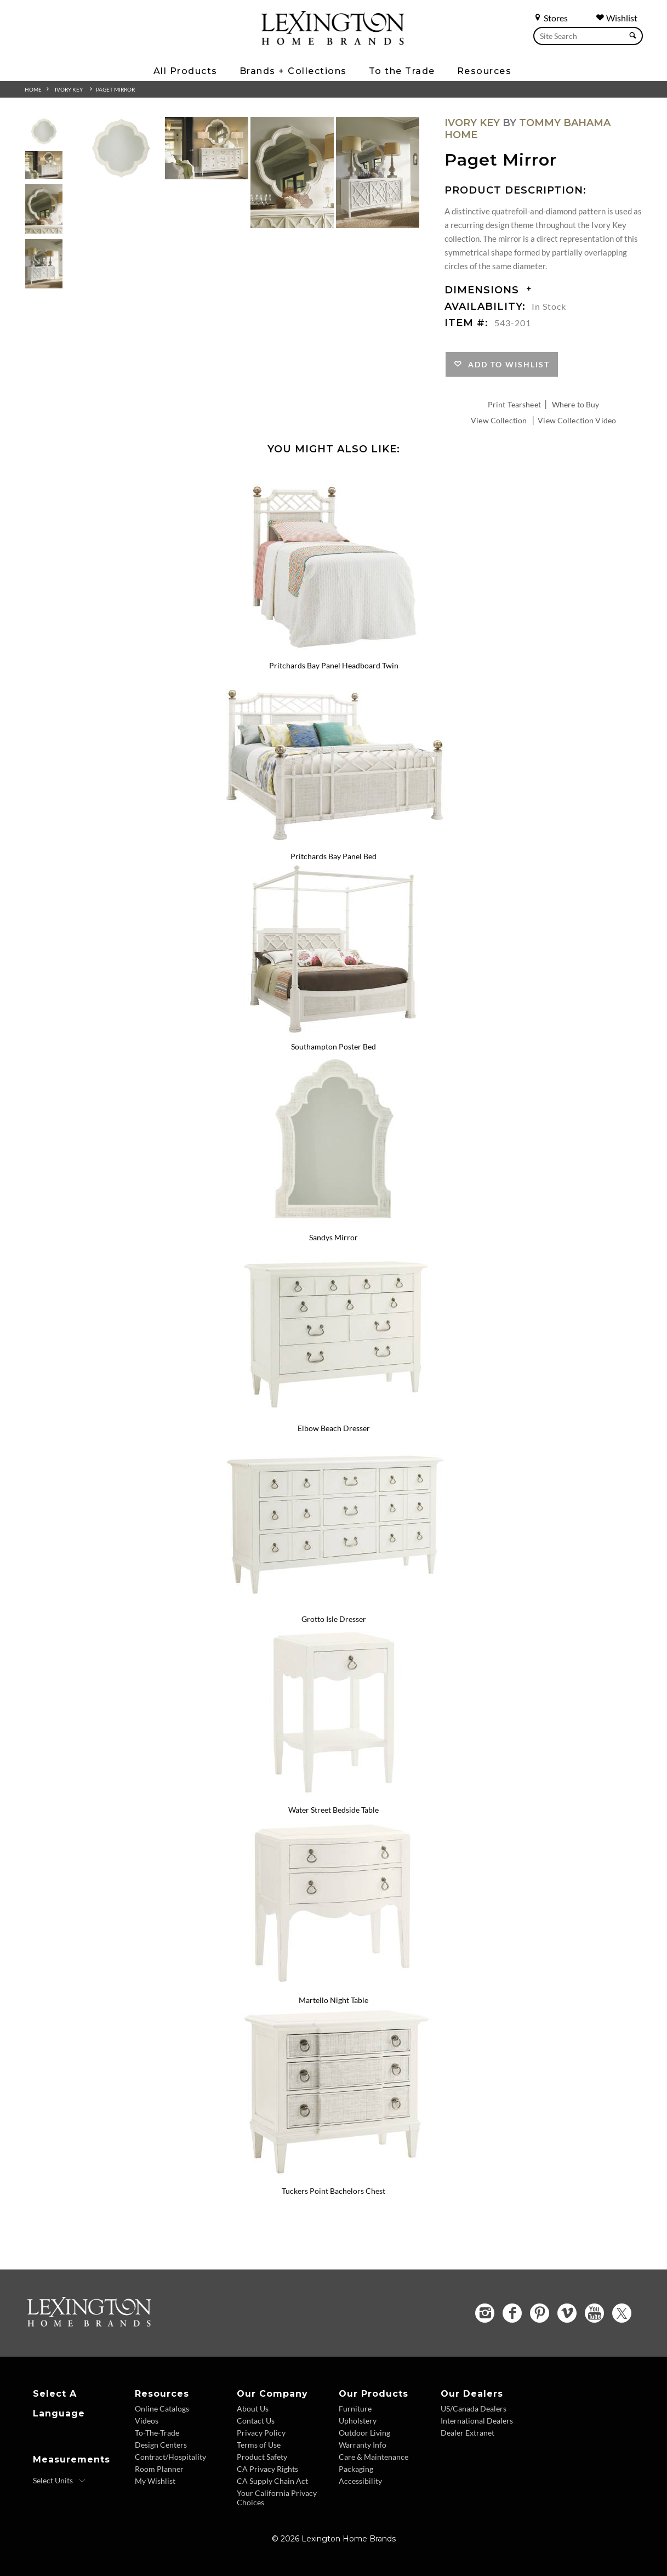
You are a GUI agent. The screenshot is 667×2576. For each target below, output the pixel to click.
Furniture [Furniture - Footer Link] (355, 2408)
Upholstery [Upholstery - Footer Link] (358, 2420)
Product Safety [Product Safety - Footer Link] (262, 2456)
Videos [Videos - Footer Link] (146, 2420)
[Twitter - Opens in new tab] (621, 2313)
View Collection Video (577, 420)
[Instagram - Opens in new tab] (484, 2313)
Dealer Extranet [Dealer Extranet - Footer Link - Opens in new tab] (467, 2432)
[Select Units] (59, 2481)
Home (33, 89)
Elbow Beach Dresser (334, 1428)
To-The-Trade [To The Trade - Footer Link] (157, 2432)
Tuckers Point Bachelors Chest (333, 2190)
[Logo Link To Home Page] (332, 41)
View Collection (499, 420)
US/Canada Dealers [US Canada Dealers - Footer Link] (473, 2408)
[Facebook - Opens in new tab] (512, 2313)
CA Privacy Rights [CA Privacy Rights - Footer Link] (267, 2468)
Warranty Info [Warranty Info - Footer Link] (362, 2444)
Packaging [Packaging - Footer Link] (356, 2468)
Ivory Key (69, 89)
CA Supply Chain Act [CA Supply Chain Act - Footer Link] (272, 2481)
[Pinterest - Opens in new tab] (539, 2313)
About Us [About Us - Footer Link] (253, 2408)
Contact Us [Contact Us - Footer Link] (256, 2420)
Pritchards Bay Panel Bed (333, 856)
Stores (550, 18)
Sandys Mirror (333, 1237)
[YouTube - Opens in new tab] (594, 2313)
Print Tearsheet (514, 404)
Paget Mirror (115, 89)
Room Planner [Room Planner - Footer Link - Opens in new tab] (159, 2468)
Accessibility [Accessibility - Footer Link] (360, 2481)
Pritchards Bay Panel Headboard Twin (333, 665)
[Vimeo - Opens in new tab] (567, 2313)
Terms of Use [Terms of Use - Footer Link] (259, 2444)
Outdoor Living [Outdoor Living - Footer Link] (364, 2432)
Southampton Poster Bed (333, 1046)
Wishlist (616, 18)
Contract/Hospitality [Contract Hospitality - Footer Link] (170, 2456)
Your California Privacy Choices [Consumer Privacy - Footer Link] (277, 2497)
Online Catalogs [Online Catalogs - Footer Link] (162, 2408)
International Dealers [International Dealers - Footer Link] (477, 2420)
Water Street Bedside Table (333, 1809)
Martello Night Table (333, 2000)
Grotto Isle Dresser (333, 1619)
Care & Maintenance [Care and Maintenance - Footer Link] (373, 2456)
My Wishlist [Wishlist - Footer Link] (155, 2481)
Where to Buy (576, 404)
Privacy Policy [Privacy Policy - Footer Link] (261, 2432)
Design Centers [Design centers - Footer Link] (161, 2444)
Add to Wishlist (506, 364)
